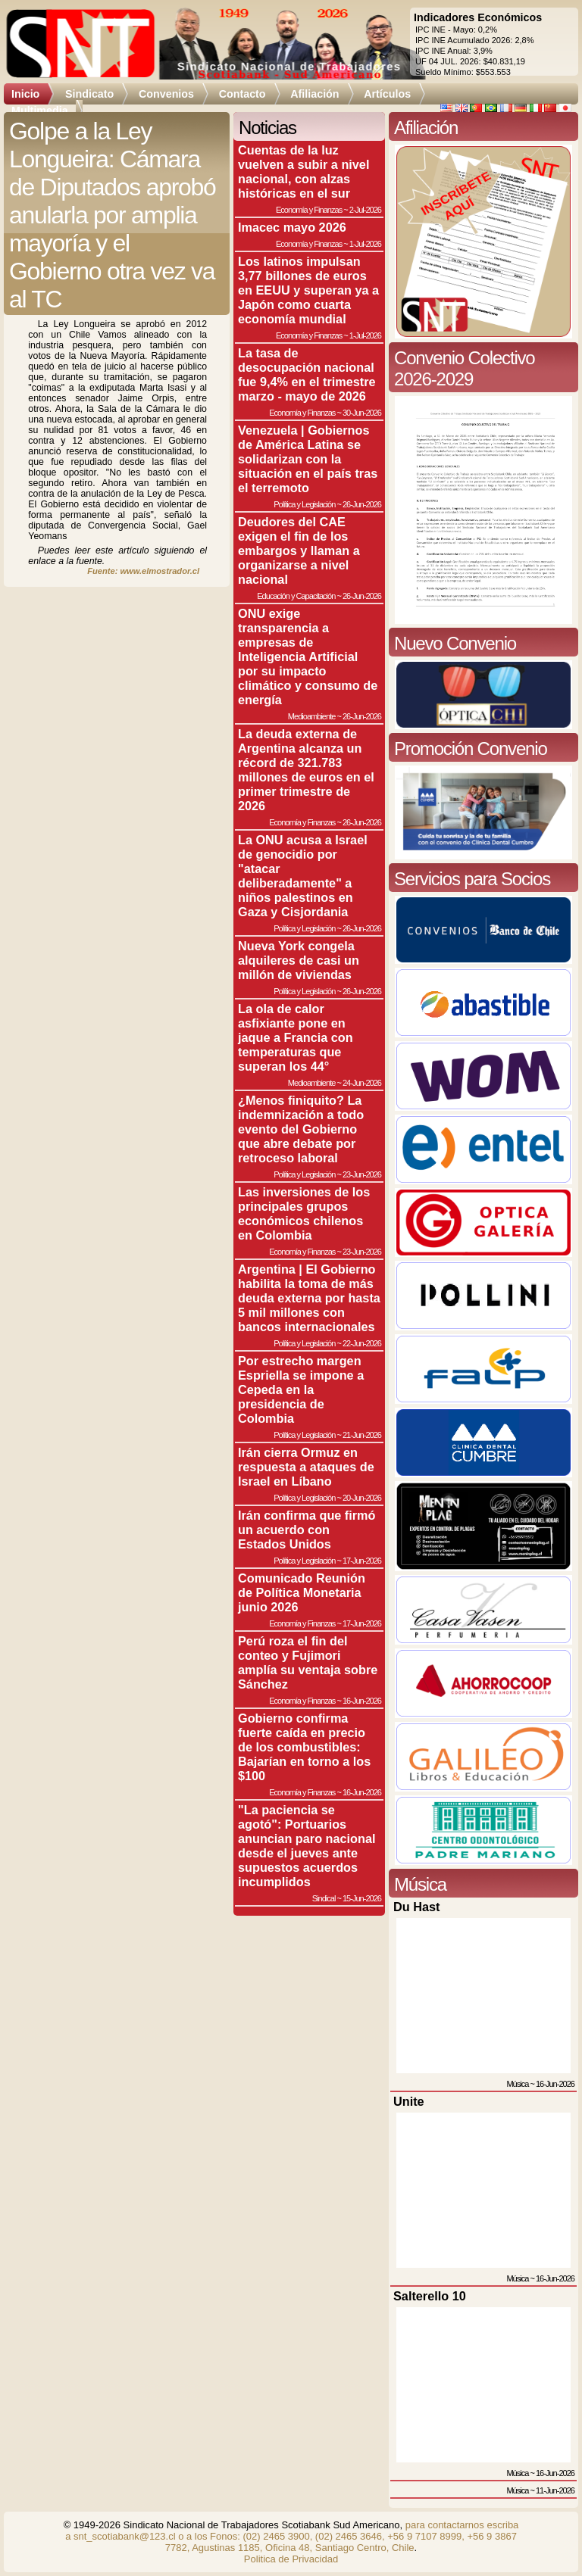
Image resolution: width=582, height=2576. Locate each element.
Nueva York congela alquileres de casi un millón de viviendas (298, 960)
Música (517, 2083)
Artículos (387, 94)
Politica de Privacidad (291, 2559)
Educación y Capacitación (296, 595)
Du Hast (416, 1906)
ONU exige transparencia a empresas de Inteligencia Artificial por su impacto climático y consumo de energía (307, 656)
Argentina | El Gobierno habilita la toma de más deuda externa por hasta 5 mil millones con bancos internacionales (309, 1297)
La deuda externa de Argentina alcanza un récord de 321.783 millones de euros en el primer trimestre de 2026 (306, 769)
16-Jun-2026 (362, 1700)
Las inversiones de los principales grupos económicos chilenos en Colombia (304, 1213)
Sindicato (89, 94)
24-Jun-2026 (362, 1082)
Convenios (166, 94)
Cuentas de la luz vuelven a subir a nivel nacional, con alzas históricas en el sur (303, 171)
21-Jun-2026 (362, 1434)
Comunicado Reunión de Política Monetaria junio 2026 (301, 1592)
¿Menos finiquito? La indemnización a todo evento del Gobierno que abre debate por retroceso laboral (301, 1129)
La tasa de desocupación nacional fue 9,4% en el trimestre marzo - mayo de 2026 (307, 374)
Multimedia (39, 110)
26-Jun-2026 (362, 504)
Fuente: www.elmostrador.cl (143, 570)
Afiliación (314, 94)
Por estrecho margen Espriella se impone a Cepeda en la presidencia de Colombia (301, 1389)
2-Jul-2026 (365, 209)
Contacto (242, 94)
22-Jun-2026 (362, 1343)
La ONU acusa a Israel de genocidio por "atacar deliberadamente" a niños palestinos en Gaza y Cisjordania (303, 875)
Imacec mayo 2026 (292, 227)
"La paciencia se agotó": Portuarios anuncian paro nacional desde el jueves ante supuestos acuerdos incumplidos (307, 1845)
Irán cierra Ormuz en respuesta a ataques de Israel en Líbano (306, 1466)
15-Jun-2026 (362, 1898)
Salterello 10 (429, 2296)
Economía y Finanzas (309, 209)
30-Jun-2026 (362, 412)
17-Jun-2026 (362, 1560)
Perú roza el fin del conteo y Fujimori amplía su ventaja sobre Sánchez (307, 1662)
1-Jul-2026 (365, 243)
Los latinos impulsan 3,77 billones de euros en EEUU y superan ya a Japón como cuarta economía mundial (308, 290)
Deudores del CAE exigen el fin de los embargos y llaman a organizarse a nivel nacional (299, 550)
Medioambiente (312, 716)
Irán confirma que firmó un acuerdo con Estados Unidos (307, 1529)
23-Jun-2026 (362, 1174)
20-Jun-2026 (362, 1497)
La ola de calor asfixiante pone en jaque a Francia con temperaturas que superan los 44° (295, 1037)
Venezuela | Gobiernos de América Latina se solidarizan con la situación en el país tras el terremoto (307, 458)
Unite (408, 2101)
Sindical (324, 1898)
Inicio (25, 94)
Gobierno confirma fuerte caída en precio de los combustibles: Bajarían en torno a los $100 (304, 1746)
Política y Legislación (304, 504)
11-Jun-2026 (555, 2490)
